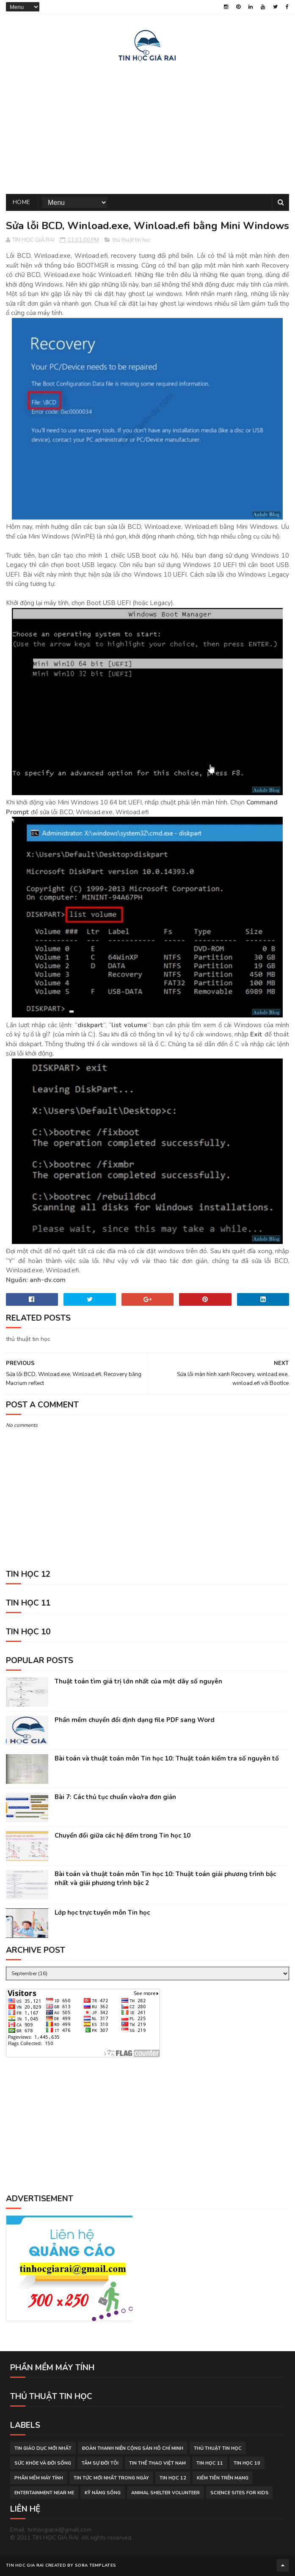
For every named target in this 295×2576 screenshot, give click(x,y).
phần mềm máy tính (38, 2478)
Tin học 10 (247, 2463)
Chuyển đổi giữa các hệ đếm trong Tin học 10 (122, 1835)
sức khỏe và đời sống (42, 2463)
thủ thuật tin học (132, 240)
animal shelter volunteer (165, 2493)
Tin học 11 (209, 2463)
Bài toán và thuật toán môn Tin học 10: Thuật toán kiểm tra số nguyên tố (167, 1758)
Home (21, 202)
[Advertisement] (147, 126)
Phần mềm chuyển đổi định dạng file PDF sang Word (135, 1720)
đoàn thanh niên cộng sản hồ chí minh (132, 2448)
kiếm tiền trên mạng (222, 2478)
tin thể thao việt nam (157, 2463)
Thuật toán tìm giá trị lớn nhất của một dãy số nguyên (138, 1681)
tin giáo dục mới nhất (43, 2448)
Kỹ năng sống (103, 2493)
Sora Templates (95, 2565)
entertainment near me (44, 2493)
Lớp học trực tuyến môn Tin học (102, 1912)
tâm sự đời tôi (100, 2463)
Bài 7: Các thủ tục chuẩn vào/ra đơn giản (115, 1797)
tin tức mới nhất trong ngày (111, 2478)
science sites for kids (239, 2493)
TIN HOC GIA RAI (25, 2565)
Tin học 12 (173, 2478)
